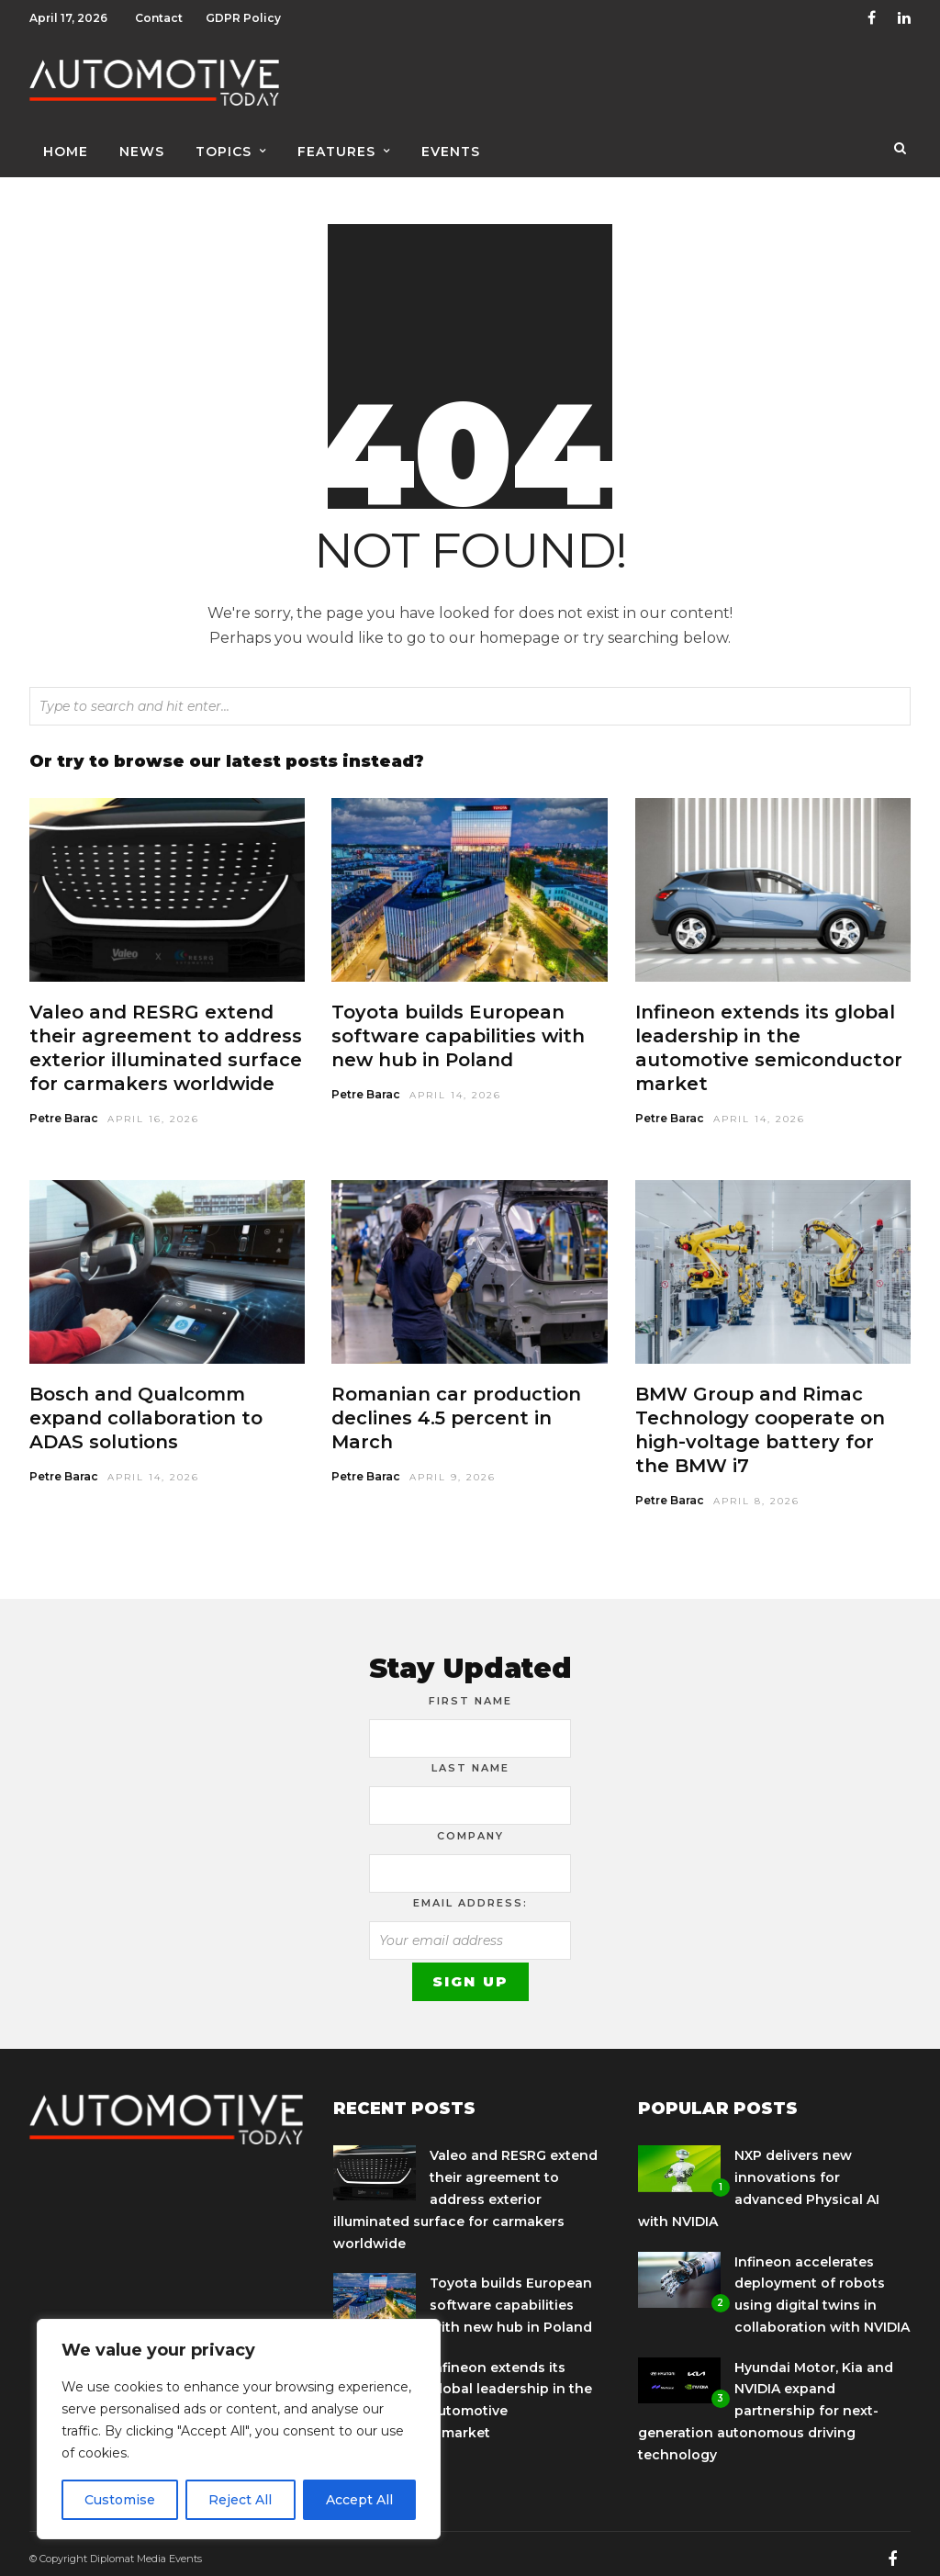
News (141, 144)
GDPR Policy (243, 18)
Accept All (359, 2500)
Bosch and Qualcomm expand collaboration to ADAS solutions (146, 1409)
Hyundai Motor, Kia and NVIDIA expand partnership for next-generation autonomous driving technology (765, 2402)
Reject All (240, 2500)
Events (450, 144)
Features (336, 144)
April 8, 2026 (756, 1492)
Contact (159, 18)
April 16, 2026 (153, 1110)
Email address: (470, 1893)
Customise (119, 2500)
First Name (470, 1691)
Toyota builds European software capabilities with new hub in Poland (458, 1027)
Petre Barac (63, 1109)
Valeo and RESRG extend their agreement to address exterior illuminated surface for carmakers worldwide (465, 2190)
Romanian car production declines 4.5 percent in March (456, 1409)
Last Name (470, 1758)
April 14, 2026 (455, 1086)
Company (470, 1826)
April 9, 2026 (452, 1468)
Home (65, 144)
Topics (224, 144)
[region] (239, 2429)
